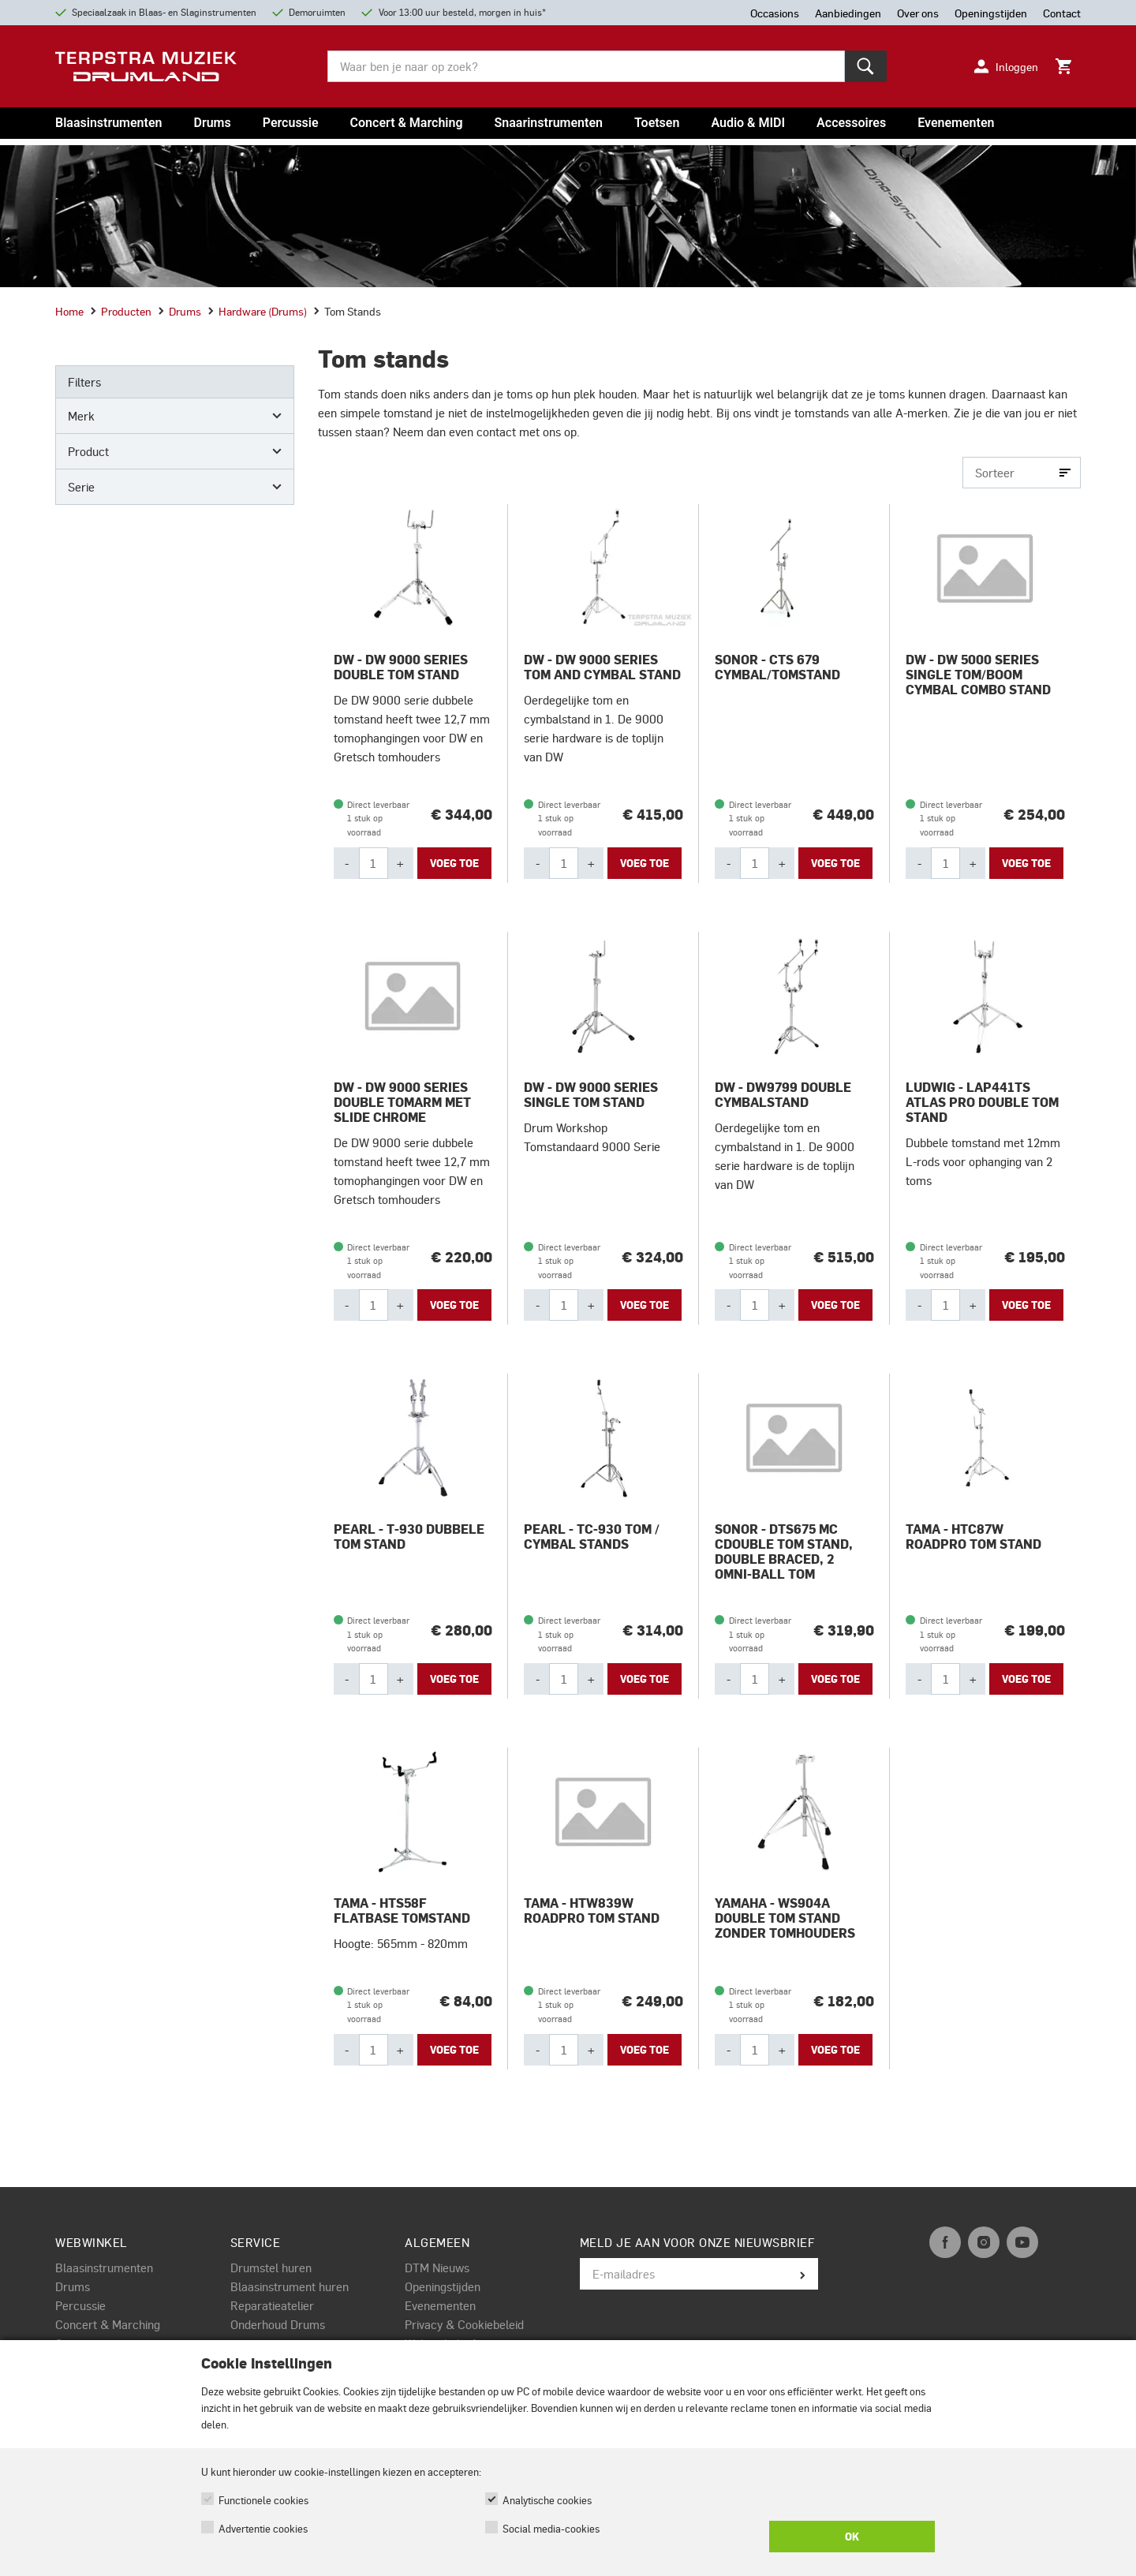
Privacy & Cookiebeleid (464, 2324)
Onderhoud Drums (277, 2324)
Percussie (291, 122)
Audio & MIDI (748, 122)
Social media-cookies (551, 2528)
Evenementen (955, 122)
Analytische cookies (547, 2500)
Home (69, 311)
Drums (211, 122)
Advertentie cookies (263, 2528)
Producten (120, 311)
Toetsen (656, 122)
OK (852, 2536)
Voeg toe (454, 863)
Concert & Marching (406, 122)
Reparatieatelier (272, 2305)
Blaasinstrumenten (108, 122)
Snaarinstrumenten (549, 122)
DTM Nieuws (437, 2267)
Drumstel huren (271, 2267)
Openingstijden (442, 2286)
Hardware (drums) (257, 311)
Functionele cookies (263, 2500)
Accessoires (851, 122)
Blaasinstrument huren (289, 2286)
